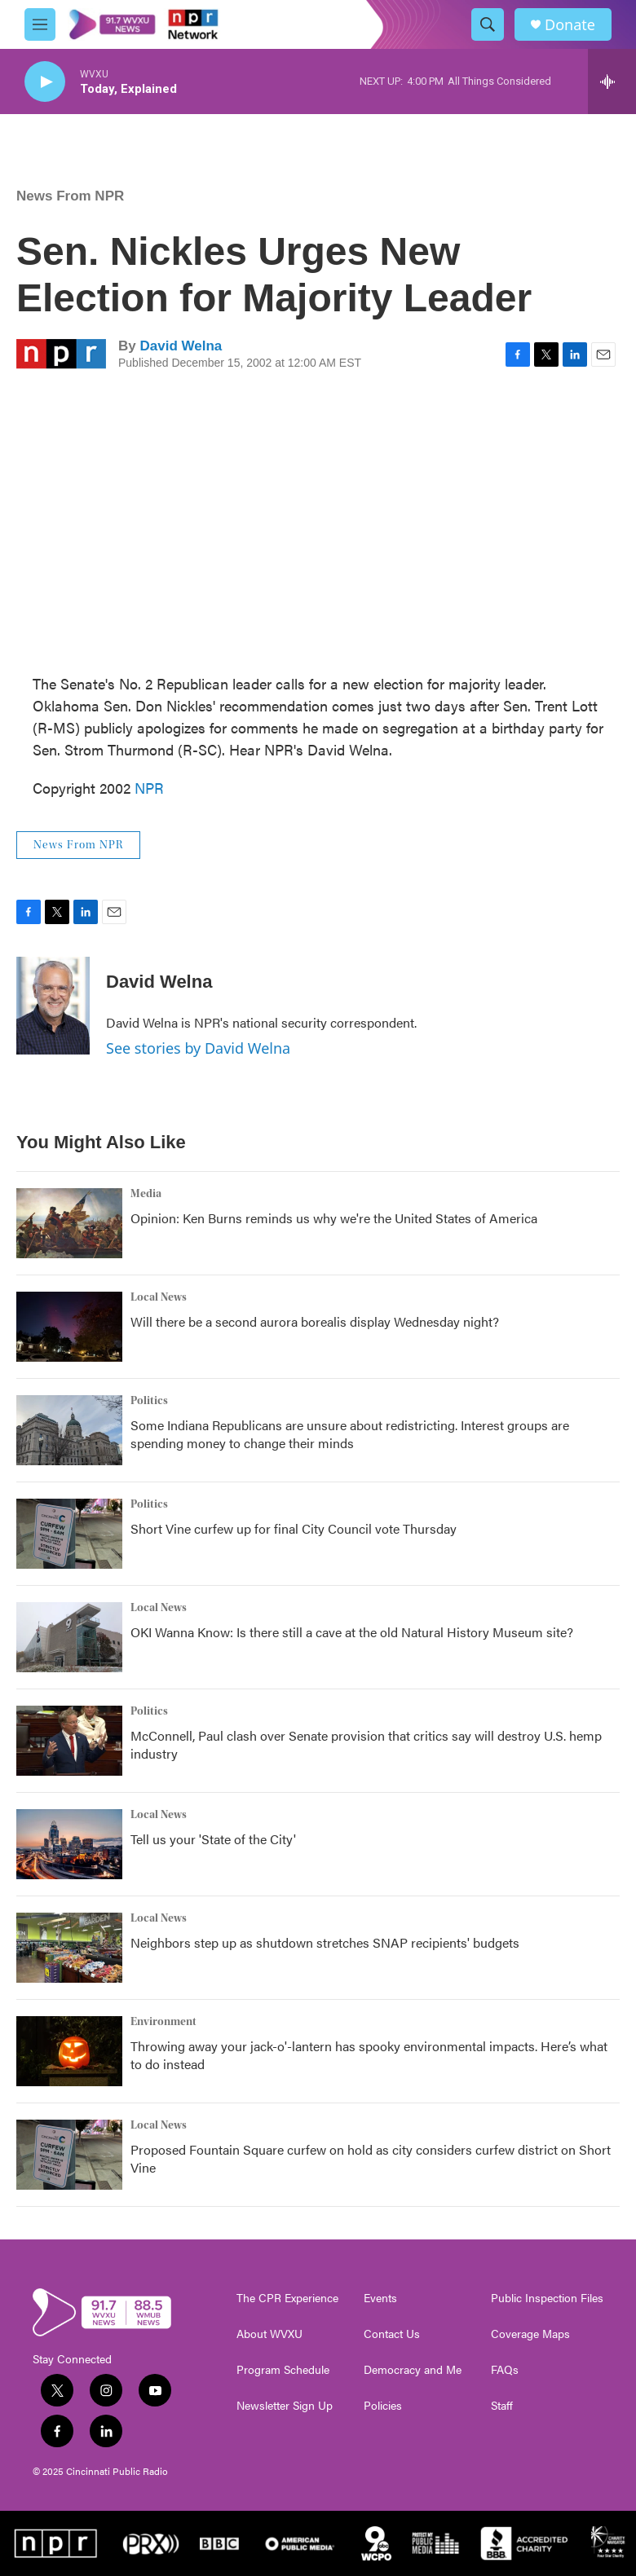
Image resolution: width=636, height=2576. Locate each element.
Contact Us (392, 2333)
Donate (570, 24)
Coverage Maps (530, 2333)
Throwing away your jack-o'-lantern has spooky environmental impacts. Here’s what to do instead (368, 2055)
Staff (502, 2405)
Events (380, 2298)
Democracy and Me (413, 2369)
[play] (45, 82)
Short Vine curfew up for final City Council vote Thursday (293, 1528)
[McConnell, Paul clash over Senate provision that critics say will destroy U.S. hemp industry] (69, 1741)
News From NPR (70, 196)
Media (145, 1193)
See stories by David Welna (198, 1048)
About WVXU (269, 2333)
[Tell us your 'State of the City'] (69, 1844)
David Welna (180, 346)
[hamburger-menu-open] (39, 24)
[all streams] (612, 81)
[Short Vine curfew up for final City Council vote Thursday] (69, 1534)
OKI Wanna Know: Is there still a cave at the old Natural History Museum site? (351, 1632)
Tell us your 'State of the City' (213, 1839)
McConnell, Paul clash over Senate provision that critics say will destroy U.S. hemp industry (366, 1744)
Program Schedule (282, 2369)
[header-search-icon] (487, 24)
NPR (149, 787)
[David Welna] (53, 1006)
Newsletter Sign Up (284, 2405)
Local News (158, 1297)
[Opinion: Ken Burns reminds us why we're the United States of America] (69, 1223)
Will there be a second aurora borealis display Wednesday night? (314, 1321)
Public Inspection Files (547, 2298)
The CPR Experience (287, 2298)
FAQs (505, 2369)
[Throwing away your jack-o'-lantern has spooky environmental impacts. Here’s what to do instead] (69, 2051)
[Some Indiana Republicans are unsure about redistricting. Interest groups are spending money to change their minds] (69, 1430)
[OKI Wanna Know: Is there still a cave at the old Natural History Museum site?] (69, 1637)
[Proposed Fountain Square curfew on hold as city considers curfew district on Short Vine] (69, 2155)
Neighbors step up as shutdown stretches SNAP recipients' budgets (324, 1942)
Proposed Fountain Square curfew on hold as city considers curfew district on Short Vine (370, 2158)
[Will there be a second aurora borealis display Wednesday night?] (69, 1327)
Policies (383, 2405)
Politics (149, 1400)
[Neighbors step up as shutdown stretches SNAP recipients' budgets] (69, 1948)
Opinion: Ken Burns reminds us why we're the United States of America (333, 1218)
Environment (163, 2021)
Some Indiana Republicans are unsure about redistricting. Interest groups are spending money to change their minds (349, 1434)
